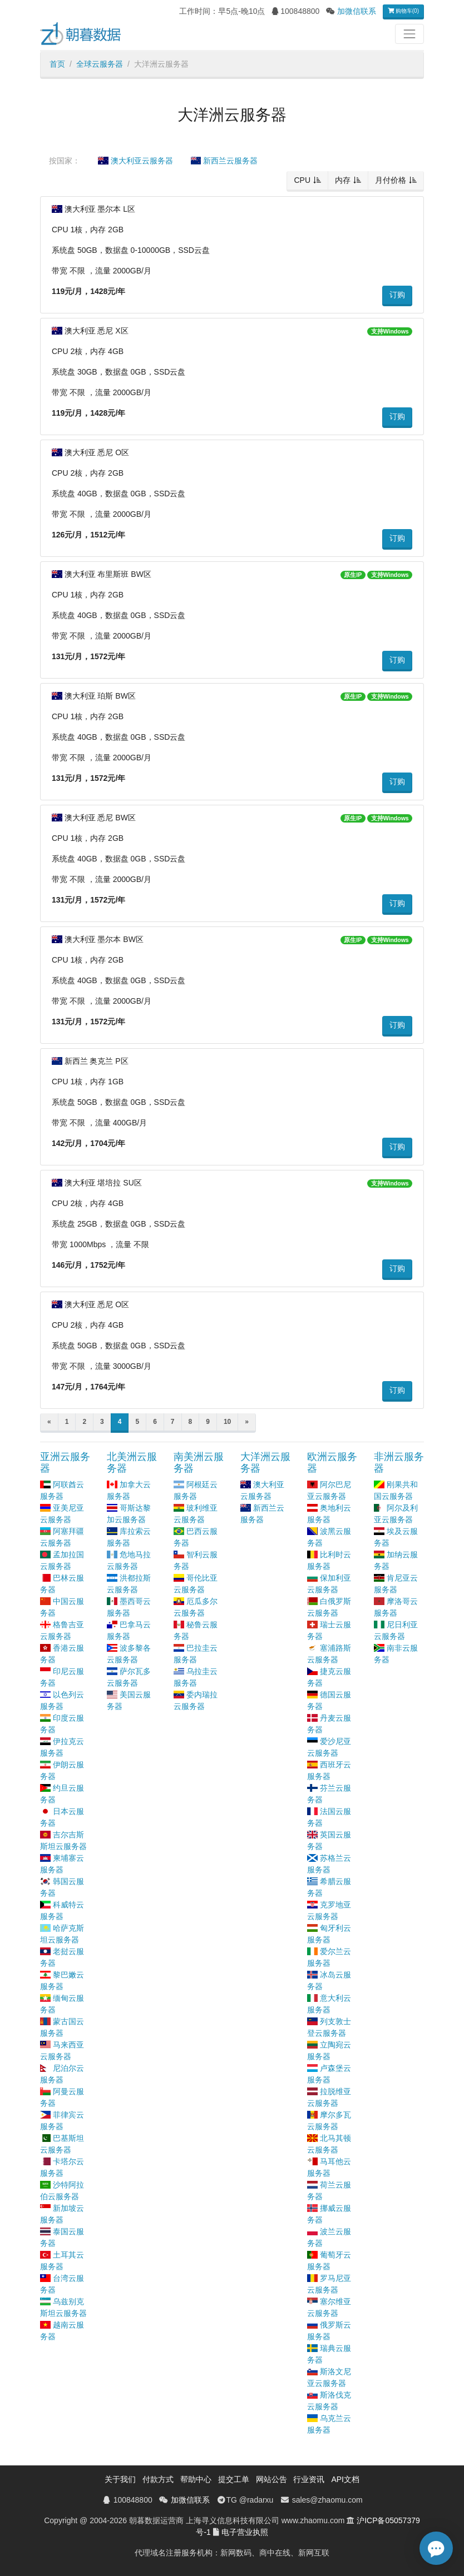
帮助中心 (195, 2479)
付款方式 (158, 2479)
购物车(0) (403, 11)
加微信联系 (356, 11)
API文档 (345, 2479)
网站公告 (271, 2479)
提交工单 (233, 2479)
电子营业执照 (244, 2532)
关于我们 (120, 2479)
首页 (57, 63)
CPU (302, 180)
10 (227, 1422)
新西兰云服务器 (224, 160)
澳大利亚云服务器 (135, 160)
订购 (397, 294)
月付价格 (390, 180)
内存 (343, 180)
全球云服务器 (99, 63)
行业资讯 (308, 2479)
